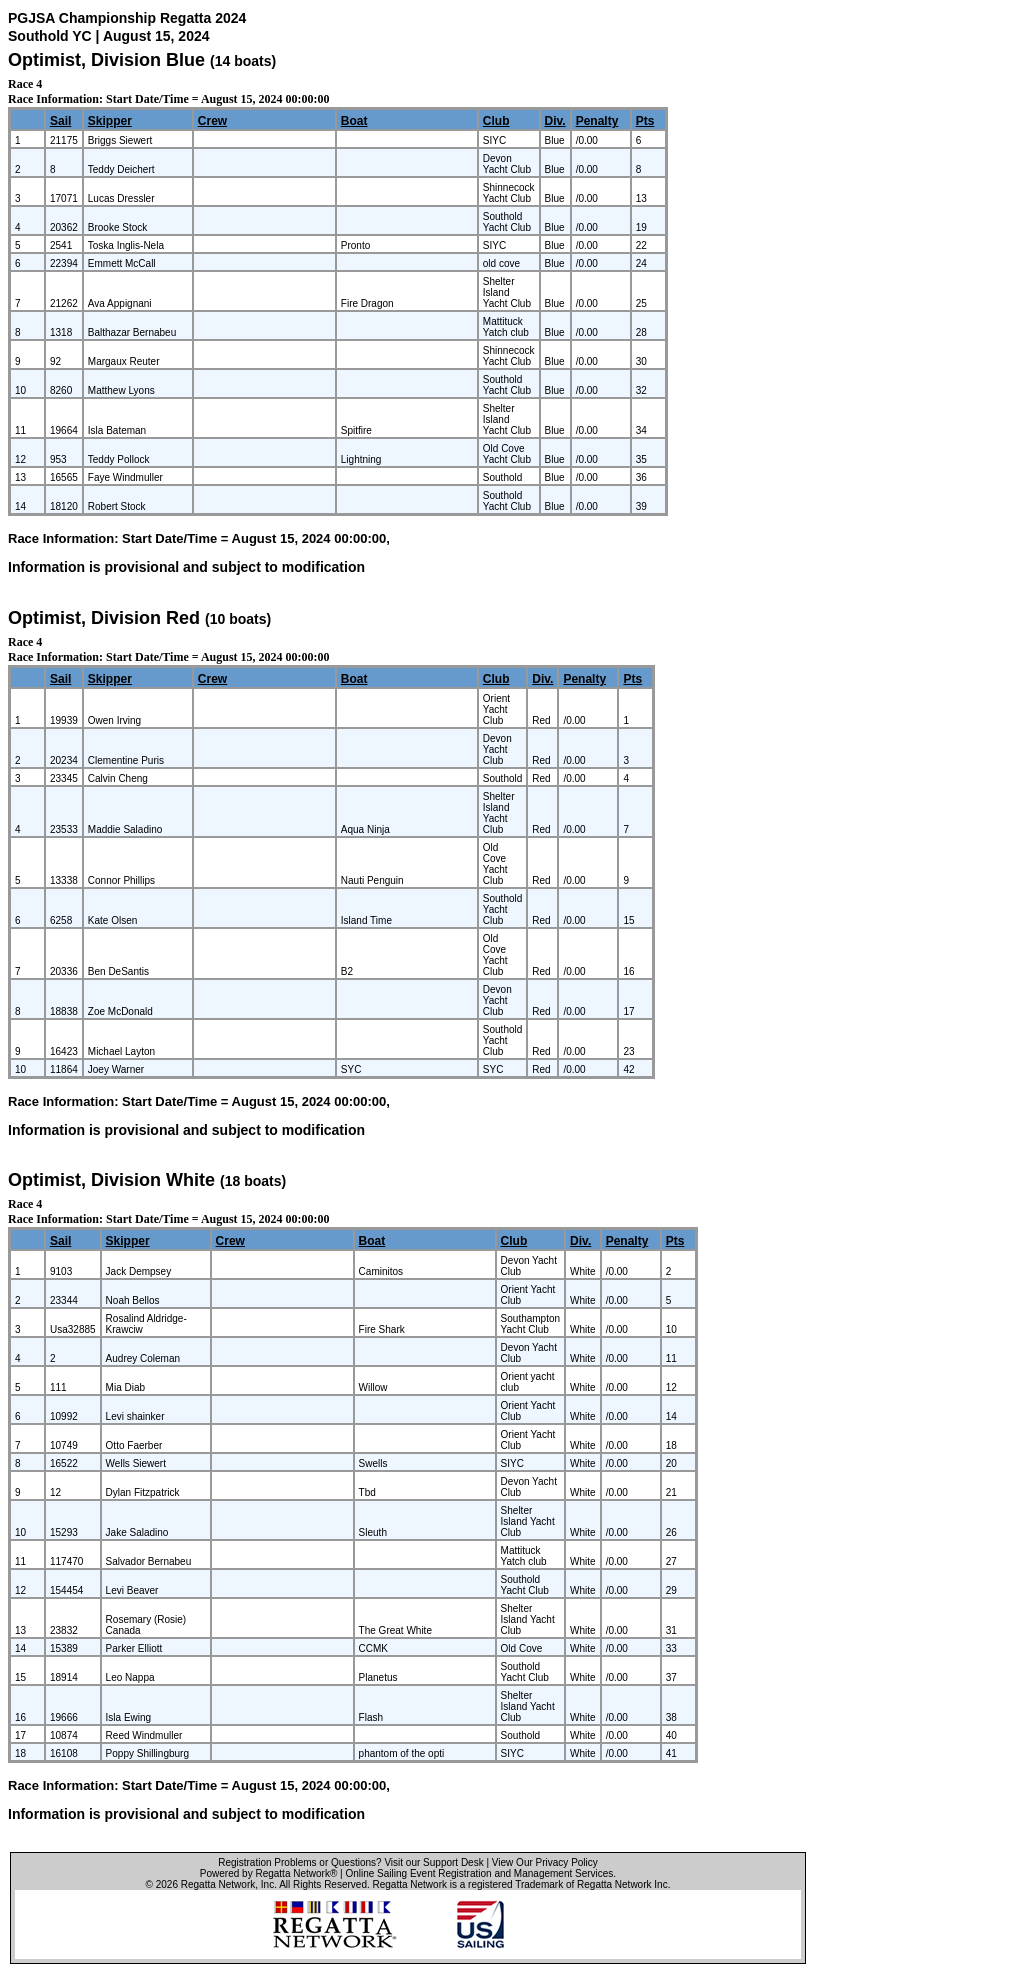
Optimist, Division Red (104, 618)
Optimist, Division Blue (106, 60)
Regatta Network (218, 1884)
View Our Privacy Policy (545, 1862)
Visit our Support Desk (433, 1862)
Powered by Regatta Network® (268, 1873)
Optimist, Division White (111, 1180)
